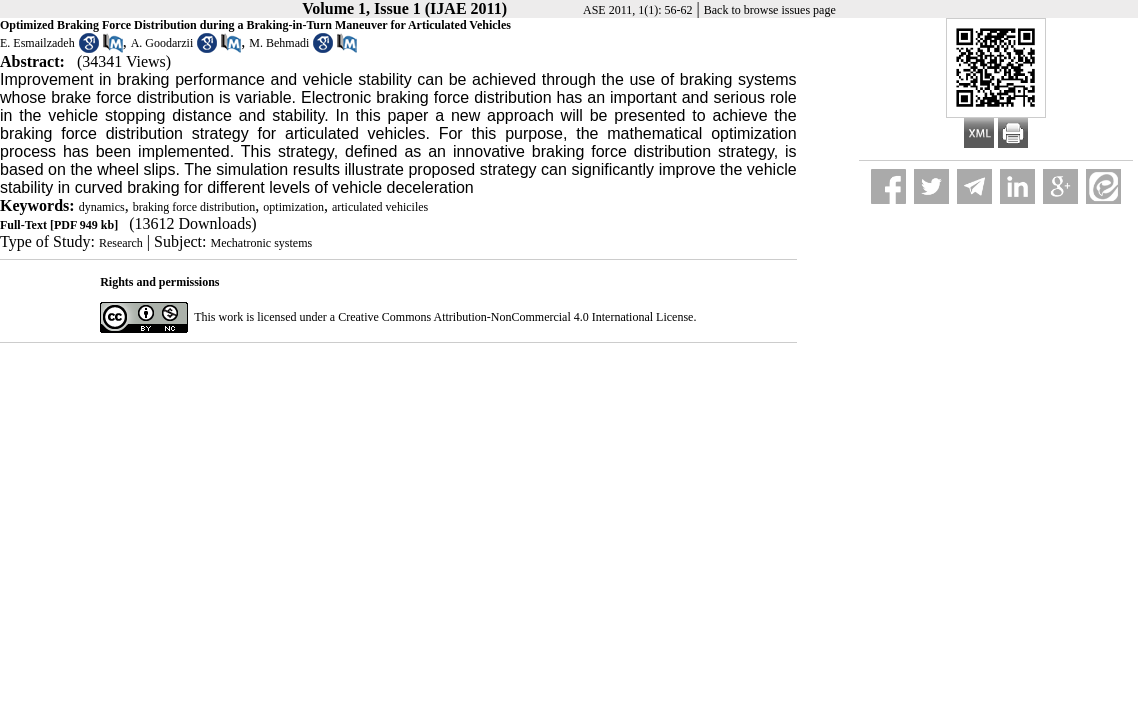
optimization (293, 207)
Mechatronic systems (262, 243)
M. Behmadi (279, 43)
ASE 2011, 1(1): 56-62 (638, 10)
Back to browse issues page (770, 10)
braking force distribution (194, 207)
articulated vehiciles (380, 207)
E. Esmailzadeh (37, 43)
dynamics (102, 207)
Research (121, 243)
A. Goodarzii (162, 43)
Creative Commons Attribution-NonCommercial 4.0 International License (515, 317)
